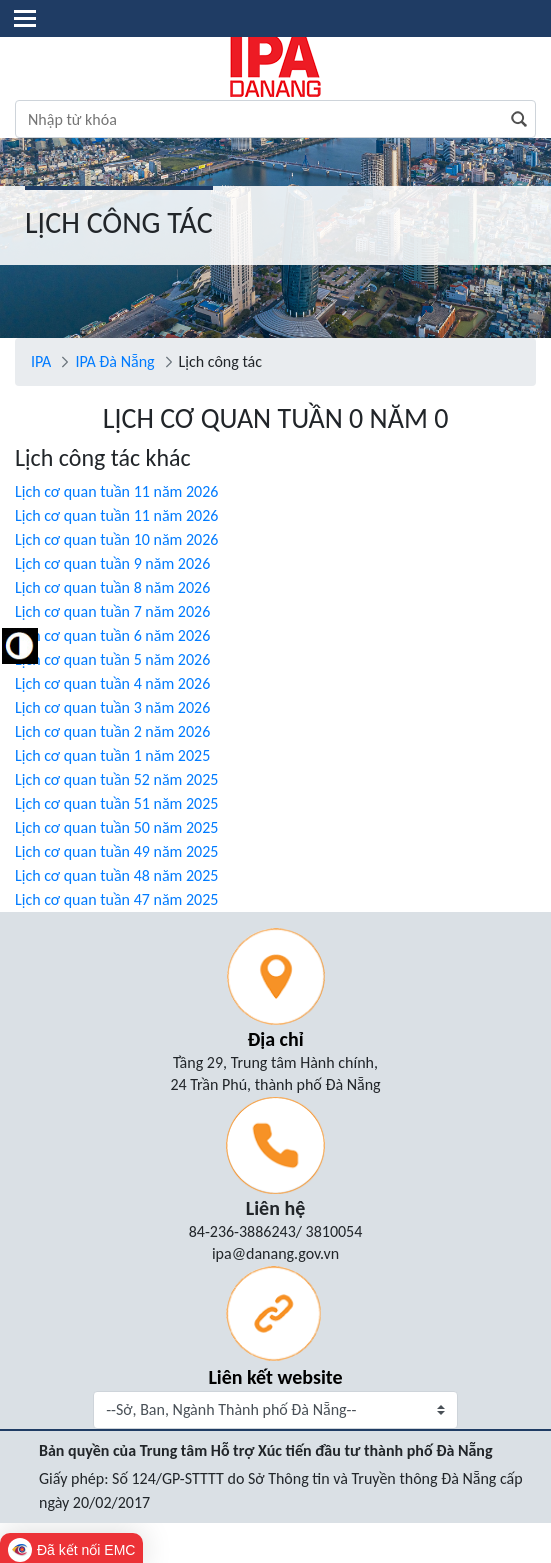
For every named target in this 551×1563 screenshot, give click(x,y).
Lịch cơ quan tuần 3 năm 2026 (112, 707)
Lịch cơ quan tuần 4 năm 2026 (112, 683)
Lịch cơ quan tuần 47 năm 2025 (116, 899)
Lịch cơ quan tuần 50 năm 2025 (116, 827)
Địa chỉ (275, 1039)
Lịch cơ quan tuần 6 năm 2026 (112, 635)
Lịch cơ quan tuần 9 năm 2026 (112, 563)
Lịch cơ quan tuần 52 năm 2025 (116, 779)
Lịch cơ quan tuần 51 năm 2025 (116, 803)
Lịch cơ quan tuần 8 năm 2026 (112, 587)
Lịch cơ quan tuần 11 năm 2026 (116, 491)
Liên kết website (275, 1377)
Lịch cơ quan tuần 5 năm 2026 (112, 659)
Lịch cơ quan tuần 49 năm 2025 (116, 851)
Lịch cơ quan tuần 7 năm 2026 (112, 611)
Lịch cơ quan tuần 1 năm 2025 (112, 755)
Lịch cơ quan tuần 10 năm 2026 (116, 539)
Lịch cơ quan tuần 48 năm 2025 (116, 875)
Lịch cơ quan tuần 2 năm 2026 (112, 731)
